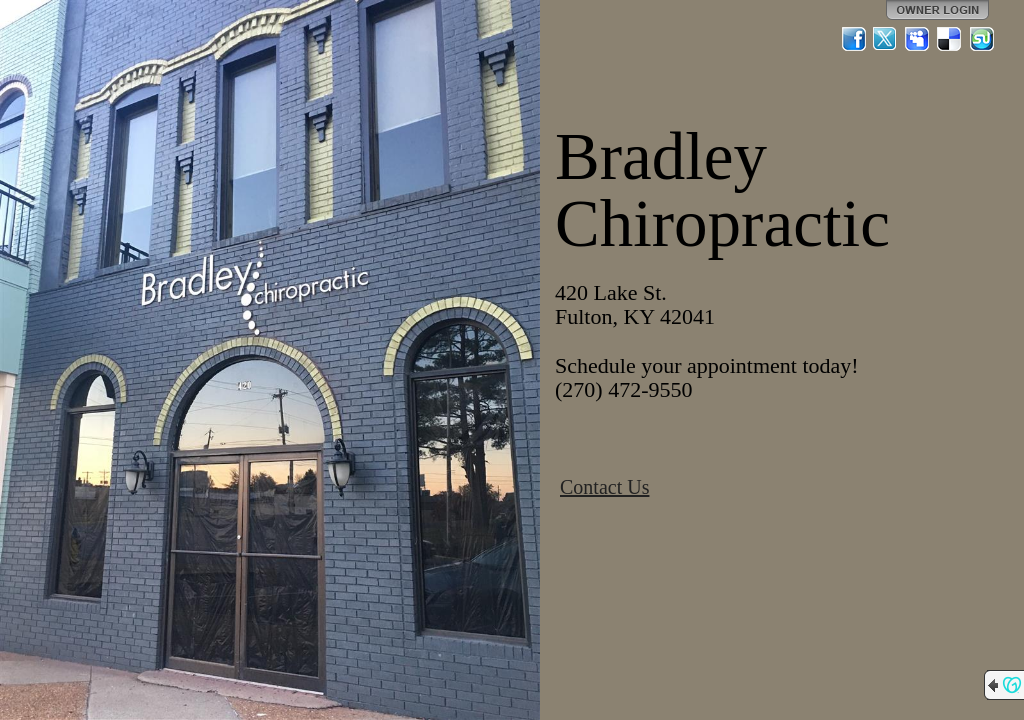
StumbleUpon (982, 39)
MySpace (918, 39)
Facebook (854, 39)
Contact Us (604, 487)
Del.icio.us (950, 39)
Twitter (886, 39)
